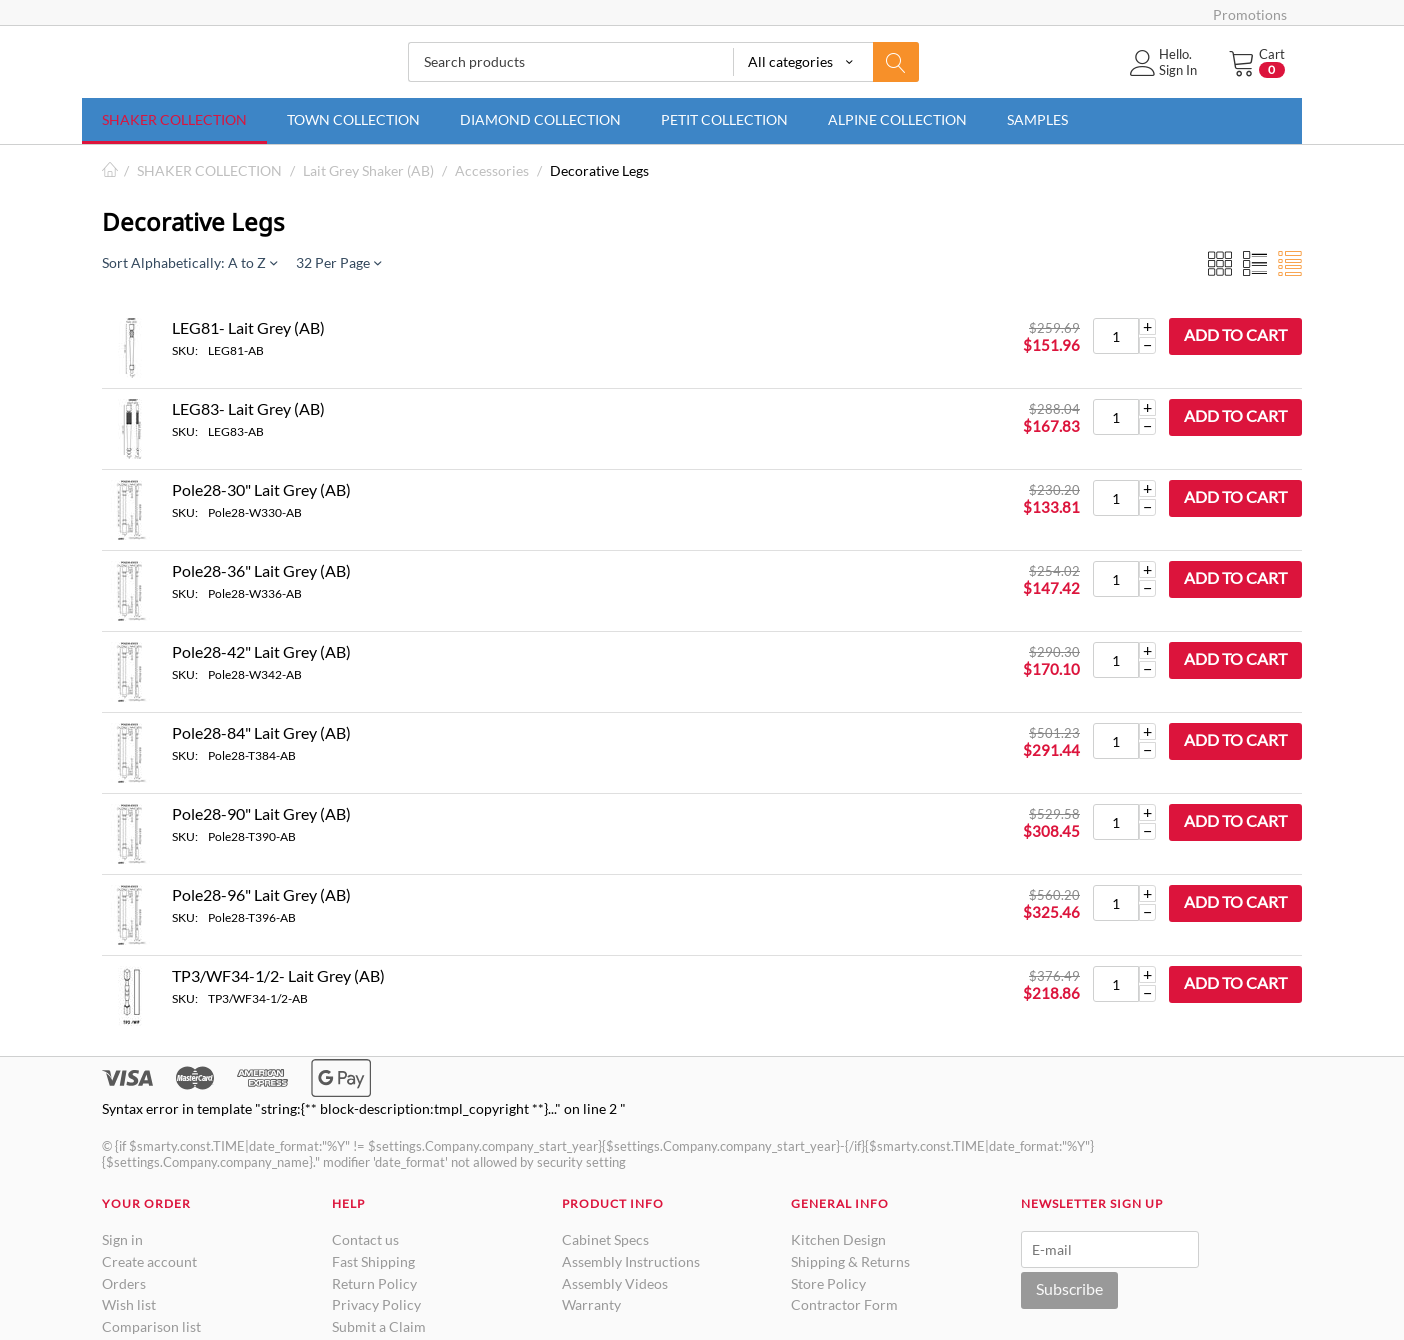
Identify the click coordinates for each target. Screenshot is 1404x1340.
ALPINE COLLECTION (897, 119)
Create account (149, 1261)
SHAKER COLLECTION (174, 119)
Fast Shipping (373, 1261)
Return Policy (374, 1283)
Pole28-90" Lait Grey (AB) (261, 813)
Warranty (591, 1304)
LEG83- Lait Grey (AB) (248, 408)
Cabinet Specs (605, 1239)
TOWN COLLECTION (353, 119)
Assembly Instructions (631, 1261)
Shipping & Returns (850, 1261)
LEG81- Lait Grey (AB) (248, 327)
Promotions (1250, 14)
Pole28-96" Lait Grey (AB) (261, 894)
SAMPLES (1037, 119)
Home (110, 170)
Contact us (365, 1239)
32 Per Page (338, 262)
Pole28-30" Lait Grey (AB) (261, 489)
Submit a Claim (379, 1326)
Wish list (129, 1304)
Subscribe (1069, 1288)
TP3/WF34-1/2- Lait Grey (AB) (278, 975)
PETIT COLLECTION (724, 119)
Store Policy (828, 1283)
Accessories (492, 170)
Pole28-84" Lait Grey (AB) (261, 732)
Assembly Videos (615, 1283)
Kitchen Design (838, 1239)
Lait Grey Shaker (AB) (368, 170)
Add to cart (1235, 334)
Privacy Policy (376, 1304)
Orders (124, 1283)
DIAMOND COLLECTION (540, 119)
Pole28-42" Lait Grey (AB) (261, 651)
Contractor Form (844, 1304)
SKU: (185, 350)
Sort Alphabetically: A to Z (189, 262)
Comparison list (151, 1326)
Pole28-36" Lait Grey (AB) (261, 570)
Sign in (122, 1239)
